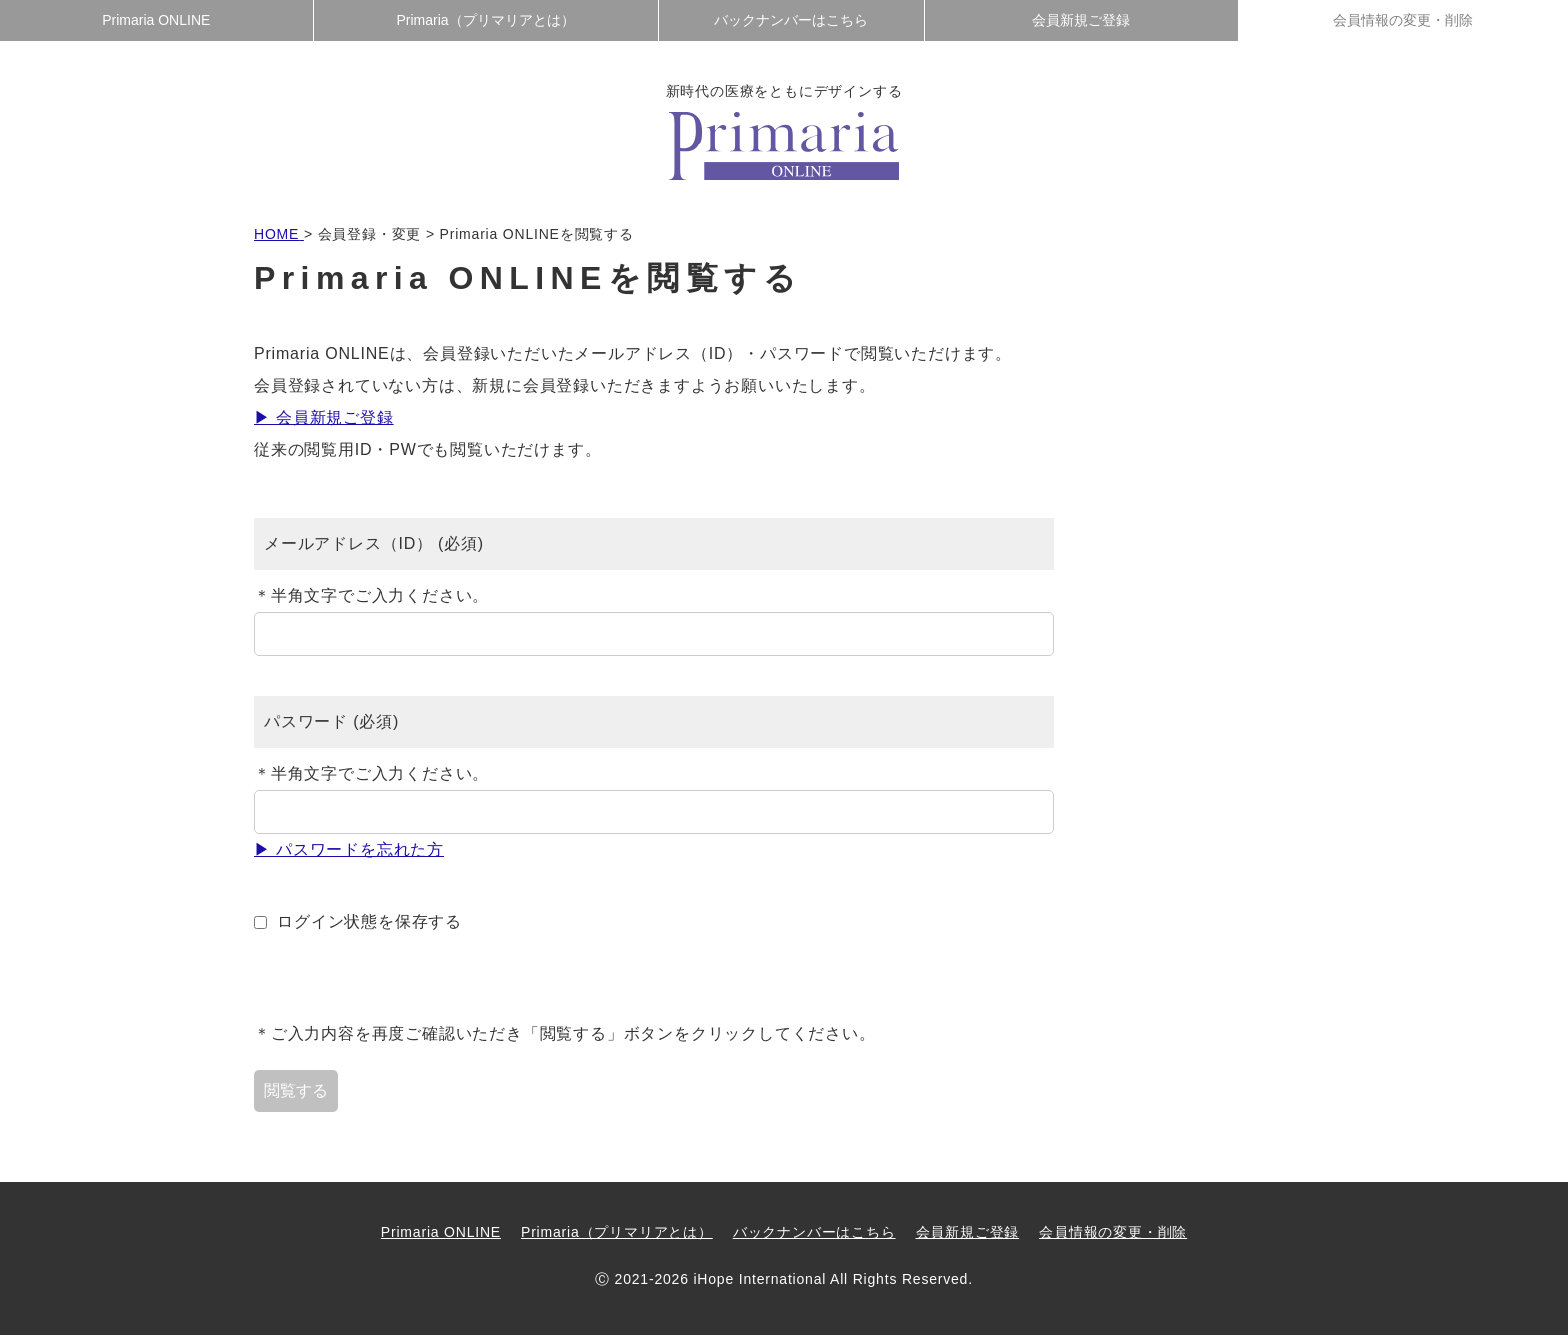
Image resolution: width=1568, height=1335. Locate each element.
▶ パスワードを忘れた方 (349, 849)
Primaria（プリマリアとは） (486, 20)
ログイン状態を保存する (369, 921)
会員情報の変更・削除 (1403, 20)
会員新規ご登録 (1081, 20)
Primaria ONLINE (156, 20)
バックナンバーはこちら (791, 20)
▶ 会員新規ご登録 (324, 417)
